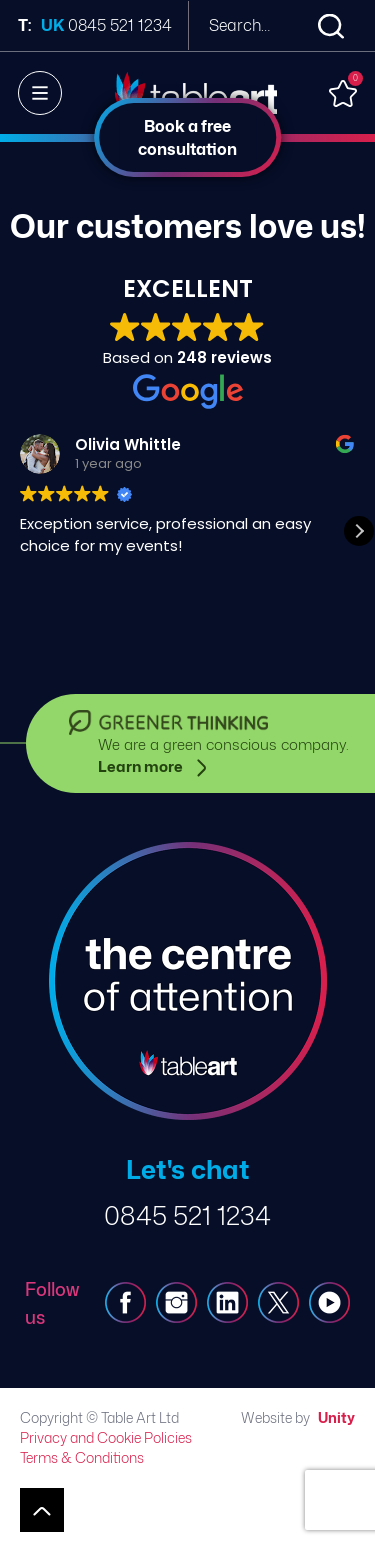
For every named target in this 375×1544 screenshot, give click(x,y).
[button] (359, 531)
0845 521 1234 (187, 1215)
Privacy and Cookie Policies (106, 1437)
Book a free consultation (187, 137)
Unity (336, 1417)
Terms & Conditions (82, 1457)
